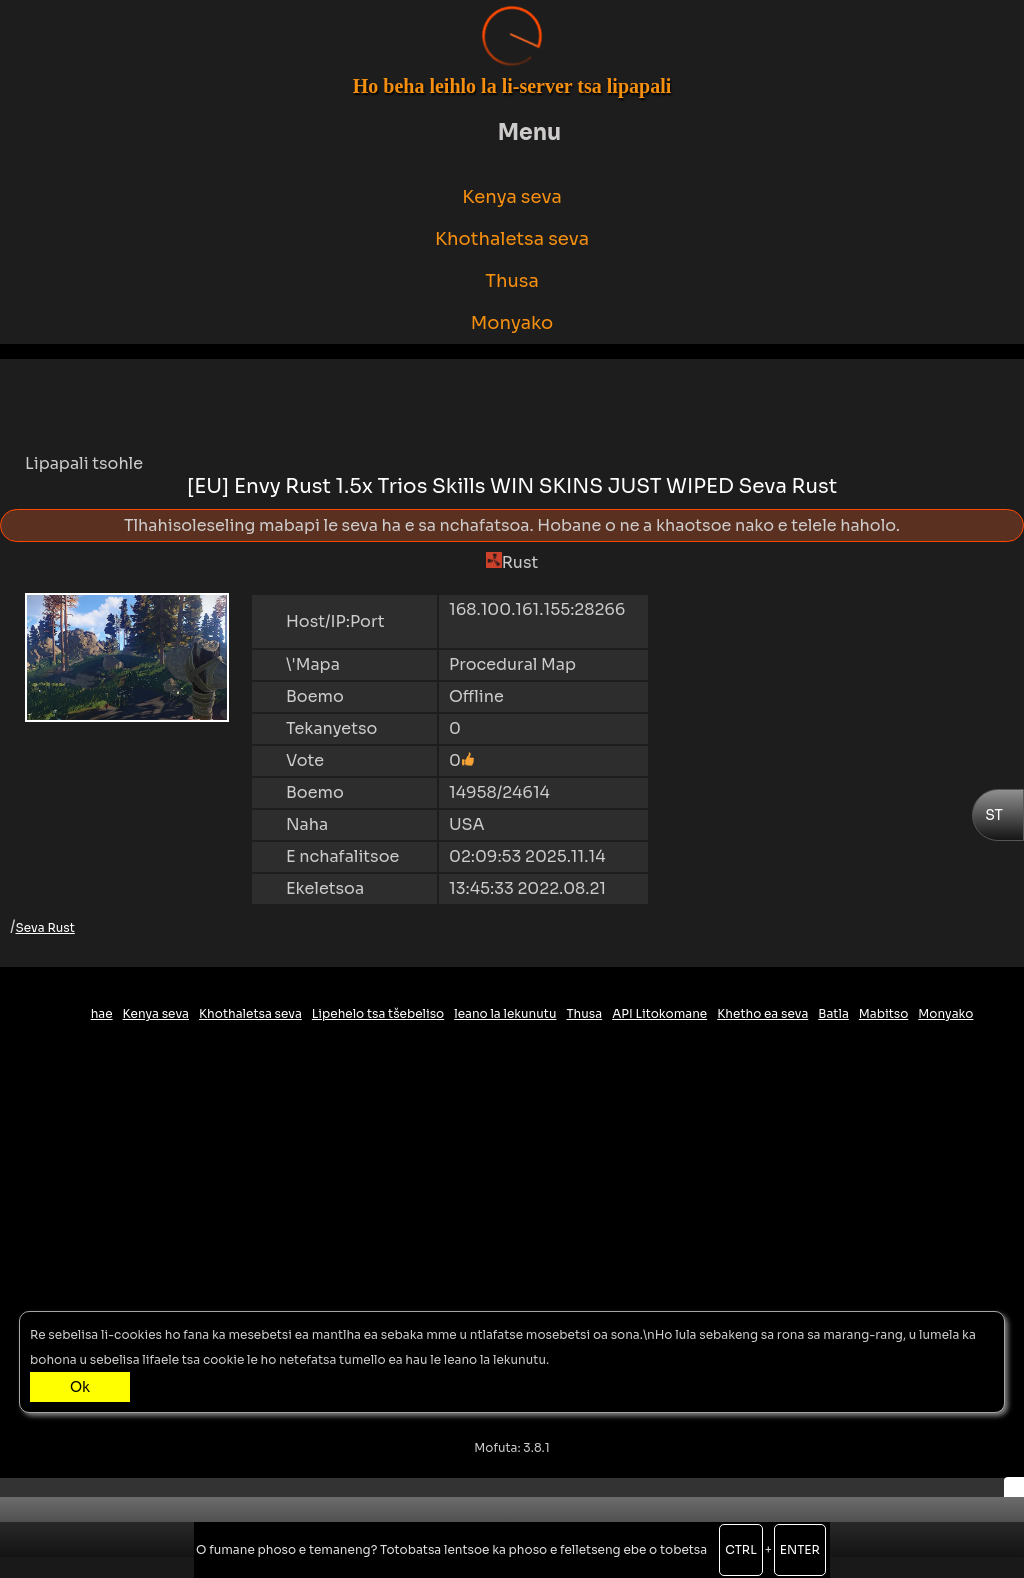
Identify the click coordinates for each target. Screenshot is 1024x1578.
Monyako (512, 323)
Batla (833, 1013)
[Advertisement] (512, 404)
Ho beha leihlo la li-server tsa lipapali (512, 86)
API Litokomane (659, 1013)
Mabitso (884, 1013)
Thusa (512, 281)
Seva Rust (45, 927)
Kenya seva (512, 197)
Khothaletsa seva (512, 239)
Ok (80, 1387)
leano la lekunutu (505, 1013)
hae (102, 1013)
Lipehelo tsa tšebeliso (378, 1013)
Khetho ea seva (762, 1013)
